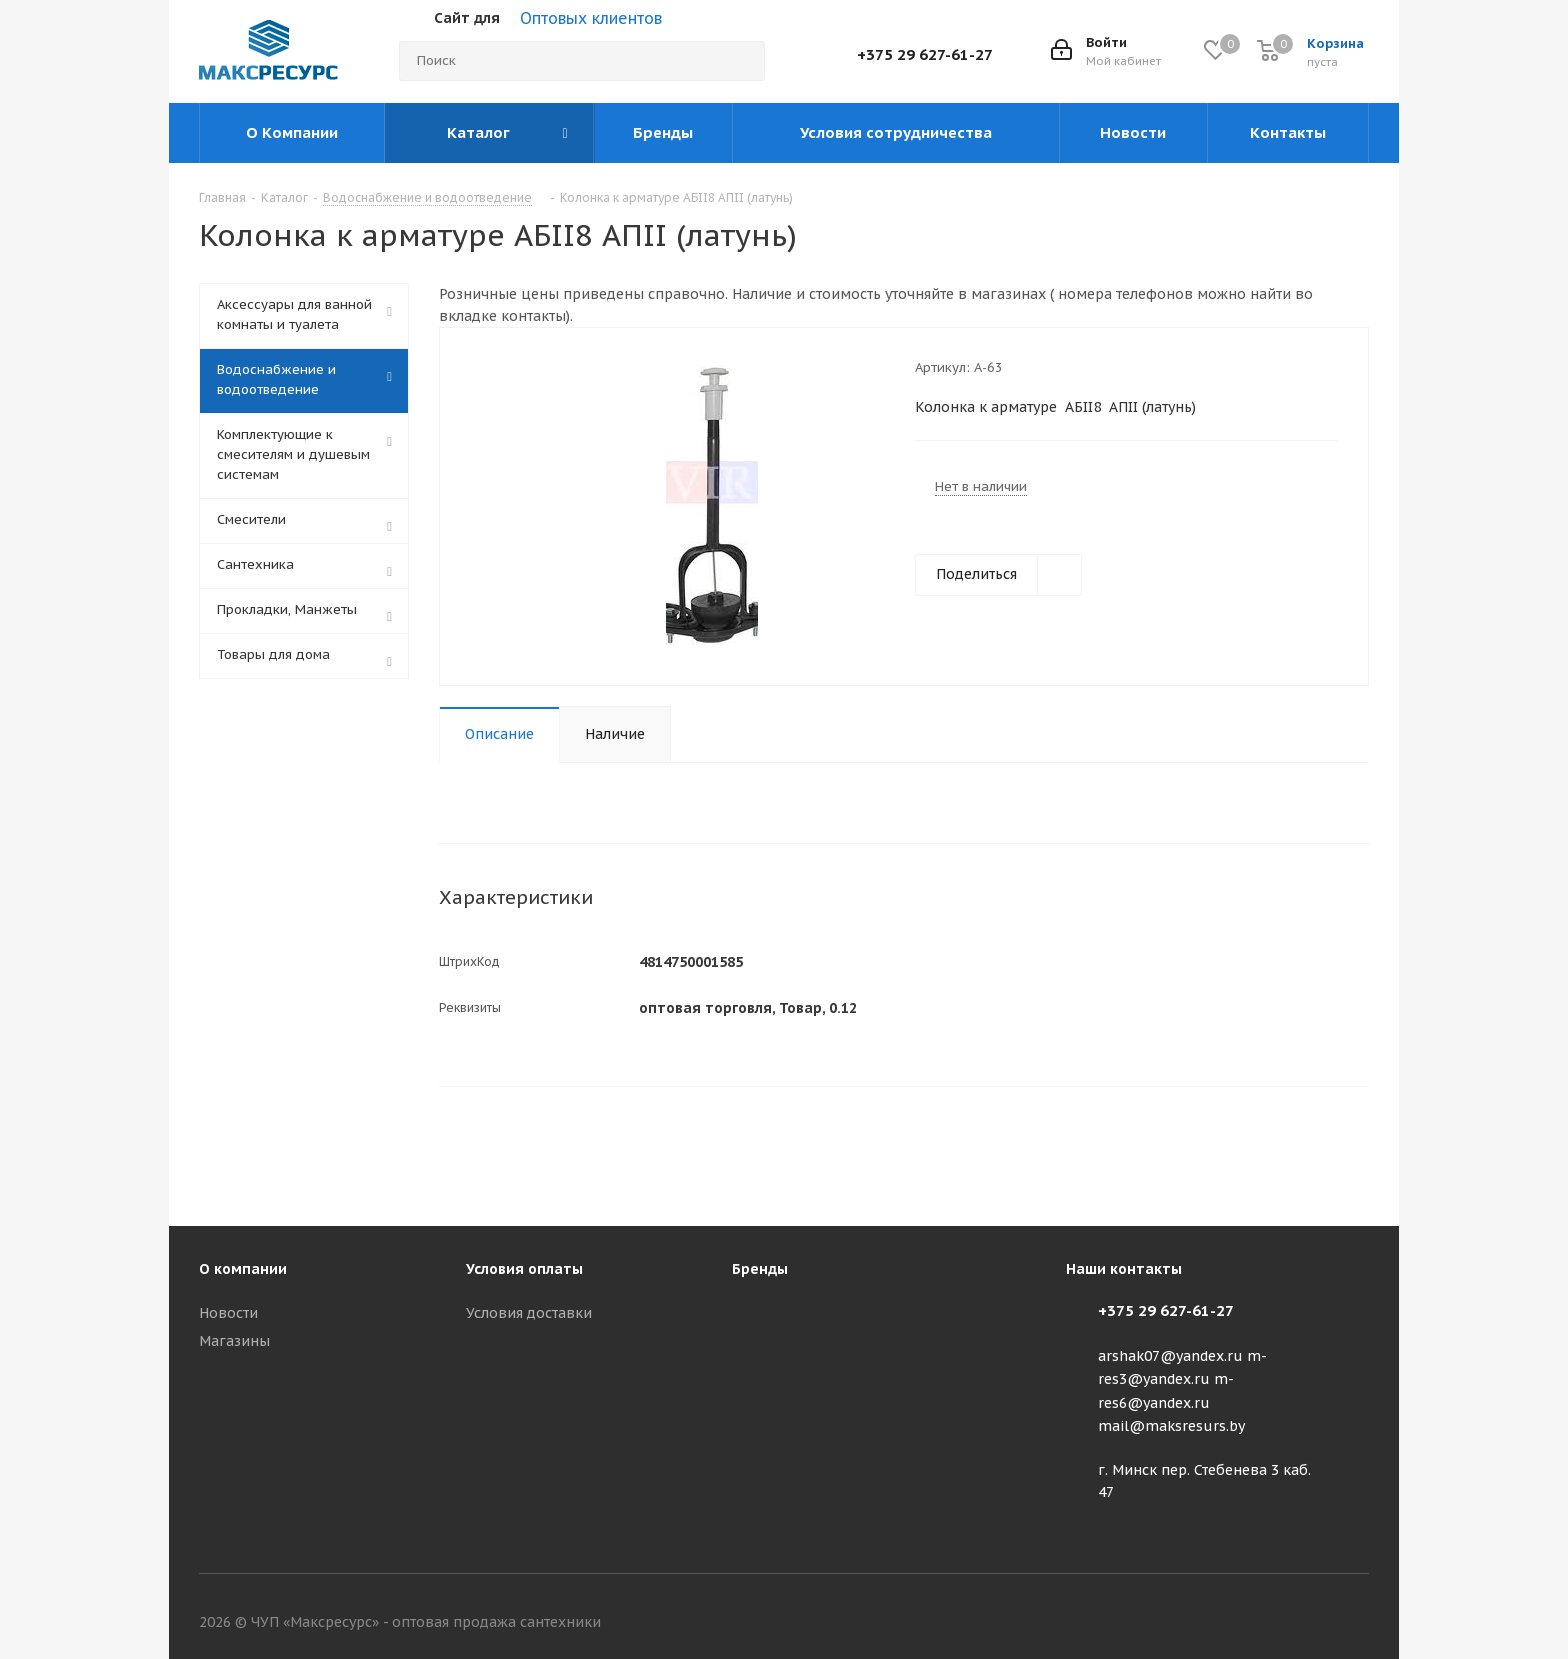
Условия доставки (529, 1313)
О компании (243, 1269)
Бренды (760, 1269)
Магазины (234, 1341)
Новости (228, 1313)
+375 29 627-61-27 (925, 54)
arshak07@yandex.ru (1170, 1356)
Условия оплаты (524, 1269)
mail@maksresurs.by (1171, 1426)
